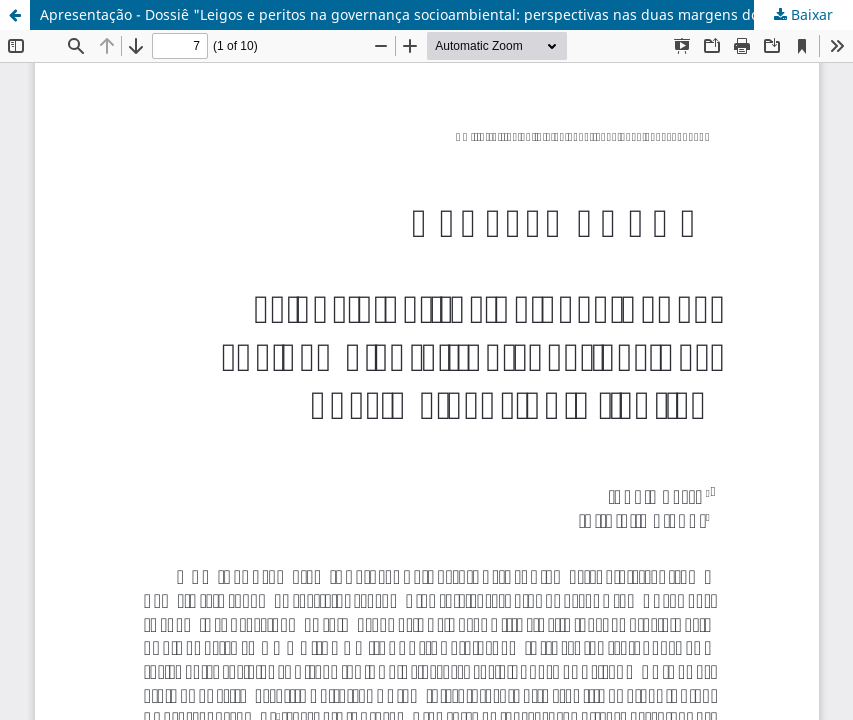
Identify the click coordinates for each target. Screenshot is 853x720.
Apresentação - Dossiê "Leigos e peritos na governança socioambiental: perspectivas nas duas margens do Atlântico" (434, 14)
